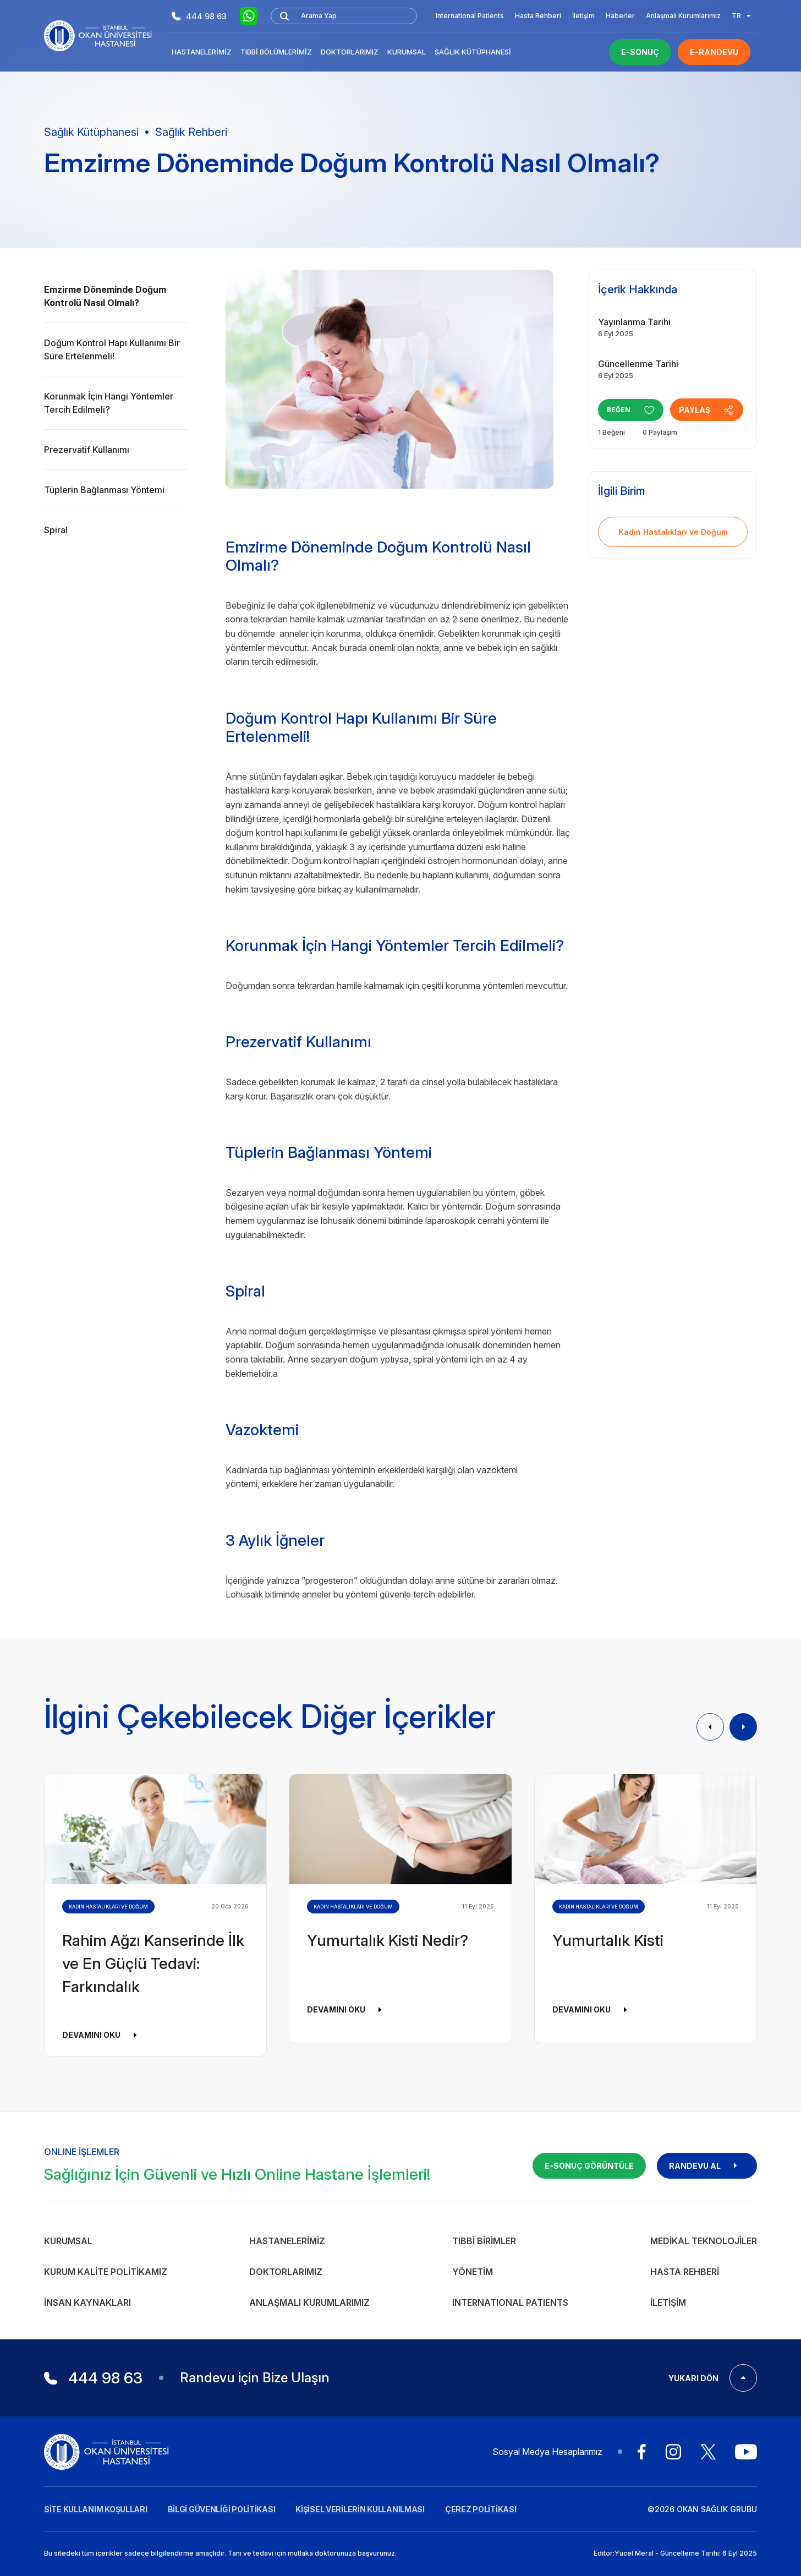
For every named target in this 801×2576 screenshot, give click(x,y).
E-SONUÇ (640, 52)
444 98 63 (199, 16)
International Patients (470, 16)
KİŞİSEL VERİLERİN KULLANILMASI (360, 2509)
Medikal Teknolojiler (703, 2240)
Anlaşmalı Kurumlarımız (683, 16)
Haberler (620, 16)
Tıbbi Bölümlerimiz (276, 51)
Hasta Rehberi (538, 16)
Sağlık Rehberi (191, 132)
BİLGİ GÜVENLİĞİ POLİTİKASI (222, 2509)
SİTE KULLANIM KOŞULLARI (95, 2509)
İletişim (583, 16)
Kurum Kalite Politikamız (105, 2271)
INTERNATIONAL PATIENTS (510, 2302)
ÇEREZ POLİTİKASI (481, 2509)
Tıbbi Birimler (484, 2240)
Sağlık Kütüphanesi (473, 51)
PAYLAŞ (710, 409)
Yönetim (472, 2271)
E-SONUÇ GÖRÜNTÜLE (589, 2165)
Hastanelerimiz (202, 51)
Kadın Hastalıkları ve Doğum (673, 532)
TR (741, 16)
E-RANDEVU (714, 52)
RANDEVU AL (707, 2165)
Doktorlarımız (349, 51)
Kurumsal (406, 51)
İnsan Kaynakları (87, 2302)
